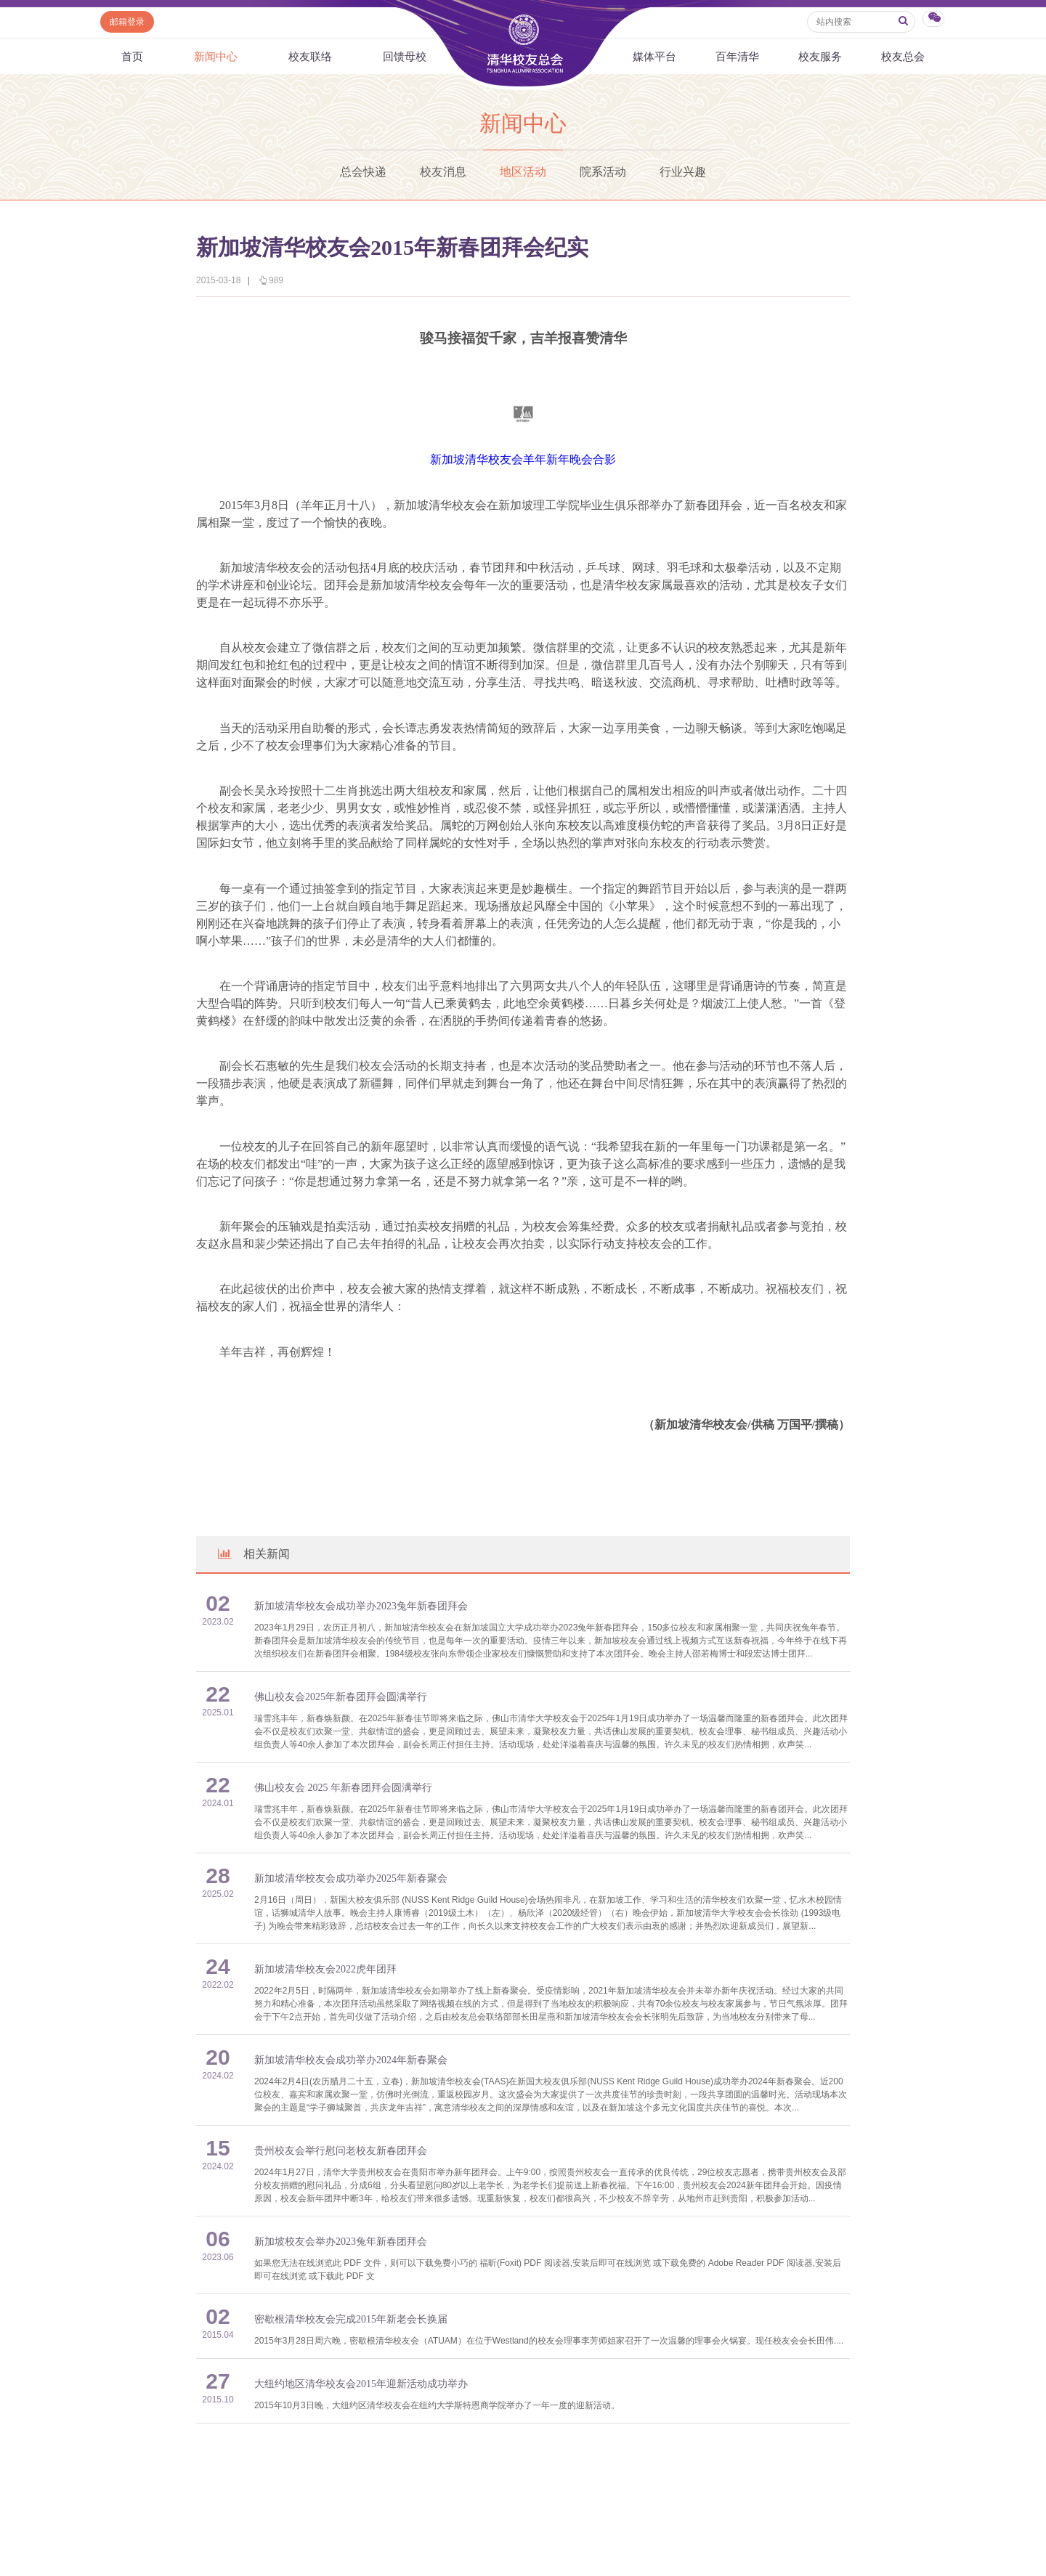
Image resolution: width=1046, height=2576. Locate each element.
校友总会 (903, 56)
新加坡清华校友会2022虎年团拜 (325, 1969)
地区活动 (523, 172)
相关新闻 (253, 1554)
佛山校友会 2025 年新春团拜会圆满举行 (343, 1787)
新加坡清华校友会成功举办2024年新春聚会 (350, 2060)
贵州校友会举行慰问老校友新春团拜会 (340, 2150)
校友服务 (820, 56)
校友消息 (443, 172)
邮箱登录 (127, 22)
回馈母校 (404, 56)
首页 (132, 56)
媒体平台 (654, 56)
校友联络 (310, 56)
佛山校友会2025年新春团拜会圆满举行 (340, 1696)
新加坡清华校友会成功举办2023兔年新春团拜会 (361, 1606)
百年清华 (737, 56)
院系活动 (603, 172)
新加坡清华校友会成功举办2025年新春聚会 (350, 1878)
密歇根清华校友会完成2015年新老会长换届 (350, 2319)
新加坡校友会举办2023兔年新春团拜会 (340, 2241)
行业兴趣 (683, 172)
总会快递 (363, 172)
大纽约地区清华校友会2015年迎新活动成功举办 (361, 2383)
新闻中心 (216, 56)
